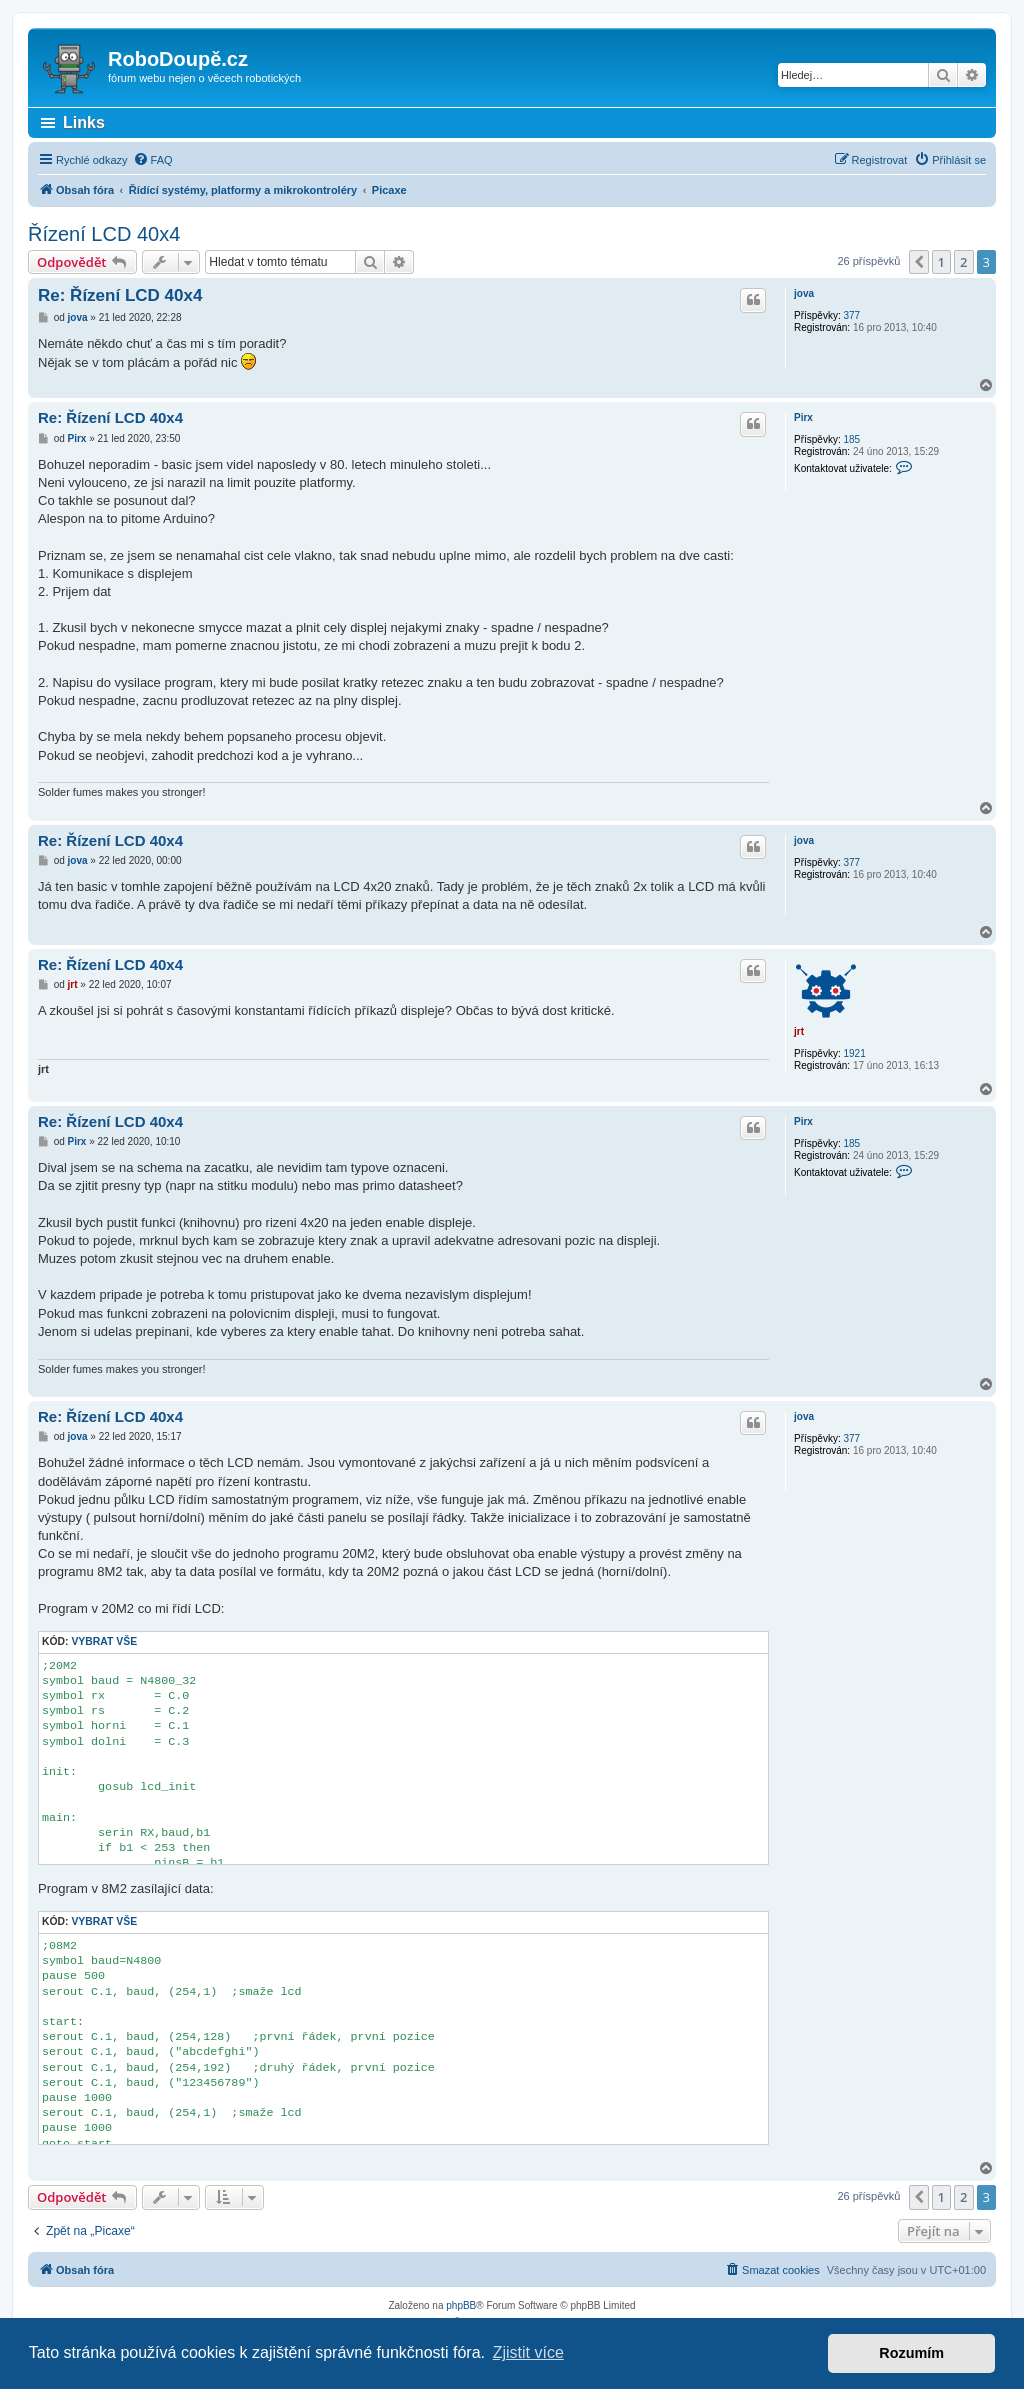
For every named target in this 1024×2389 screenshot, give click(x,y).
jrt (799, 1031)
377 (851, 315)
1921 (854, 1053)
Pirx (803, 417)
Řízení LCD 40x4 (104, 234)
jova (804, 293)
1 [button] (941, 262)
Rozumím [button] (911, 2353)
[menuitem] (153, 160)
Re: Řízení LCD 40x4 (120, 295)
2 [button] (963, 262)
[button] (919, 262)
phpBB (461, 2305)
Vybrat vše (104, 1641)
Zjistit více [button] (528, 2352)
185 (851, 439)
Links (84, 122)
